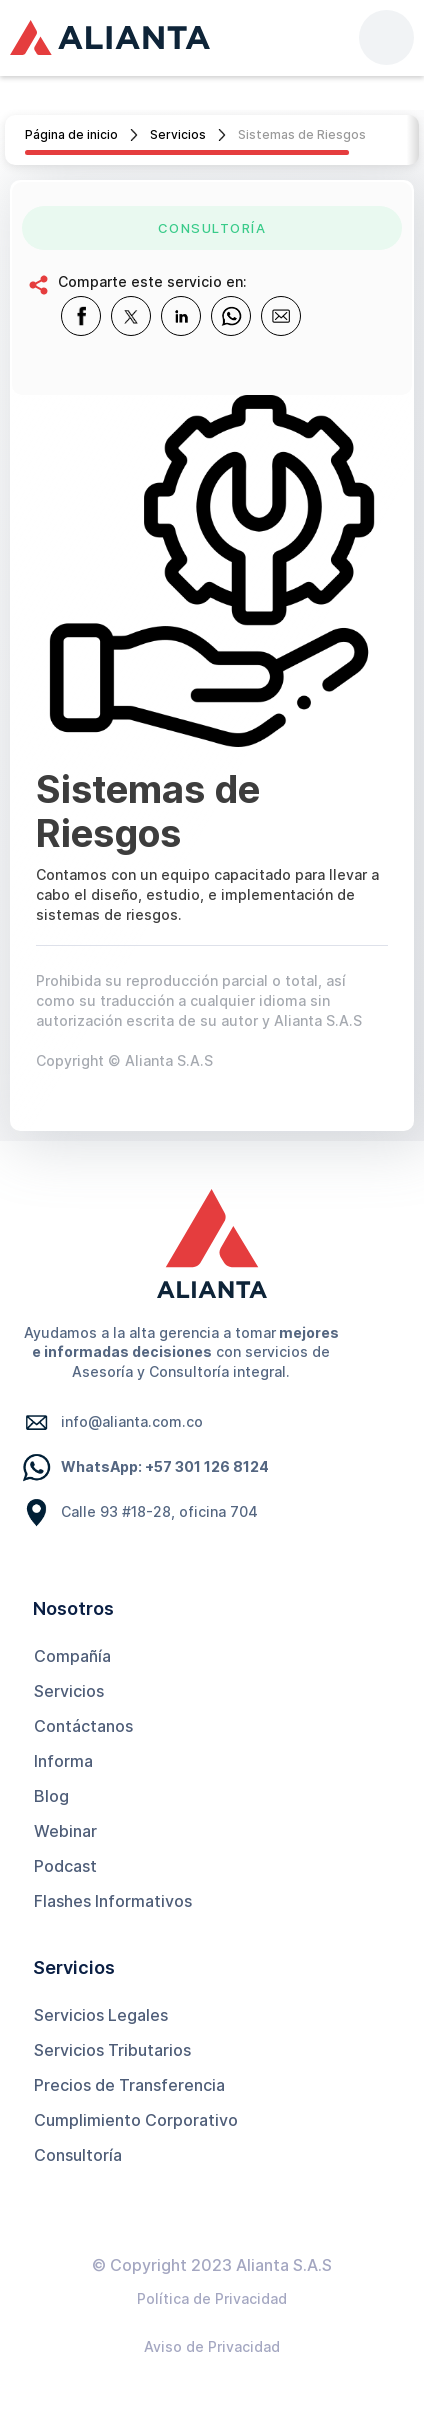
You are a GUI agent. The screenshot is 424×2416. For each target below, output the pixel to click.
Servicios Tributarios (112, 2050)
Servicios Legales (101, 2015)
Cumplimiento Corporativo (136, 2120)
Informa (63, 1761)
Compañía (72, 1656)
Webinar (65, 1831)
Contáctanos (83, 1726)
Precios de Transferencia (129, 2085)
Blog (51, 1796)
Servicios (178, 134)
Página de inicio (71, 134)
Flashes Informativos (113, 1901)
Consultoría (78, 2155)
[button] (386, 37)
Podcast (65, 1866)
